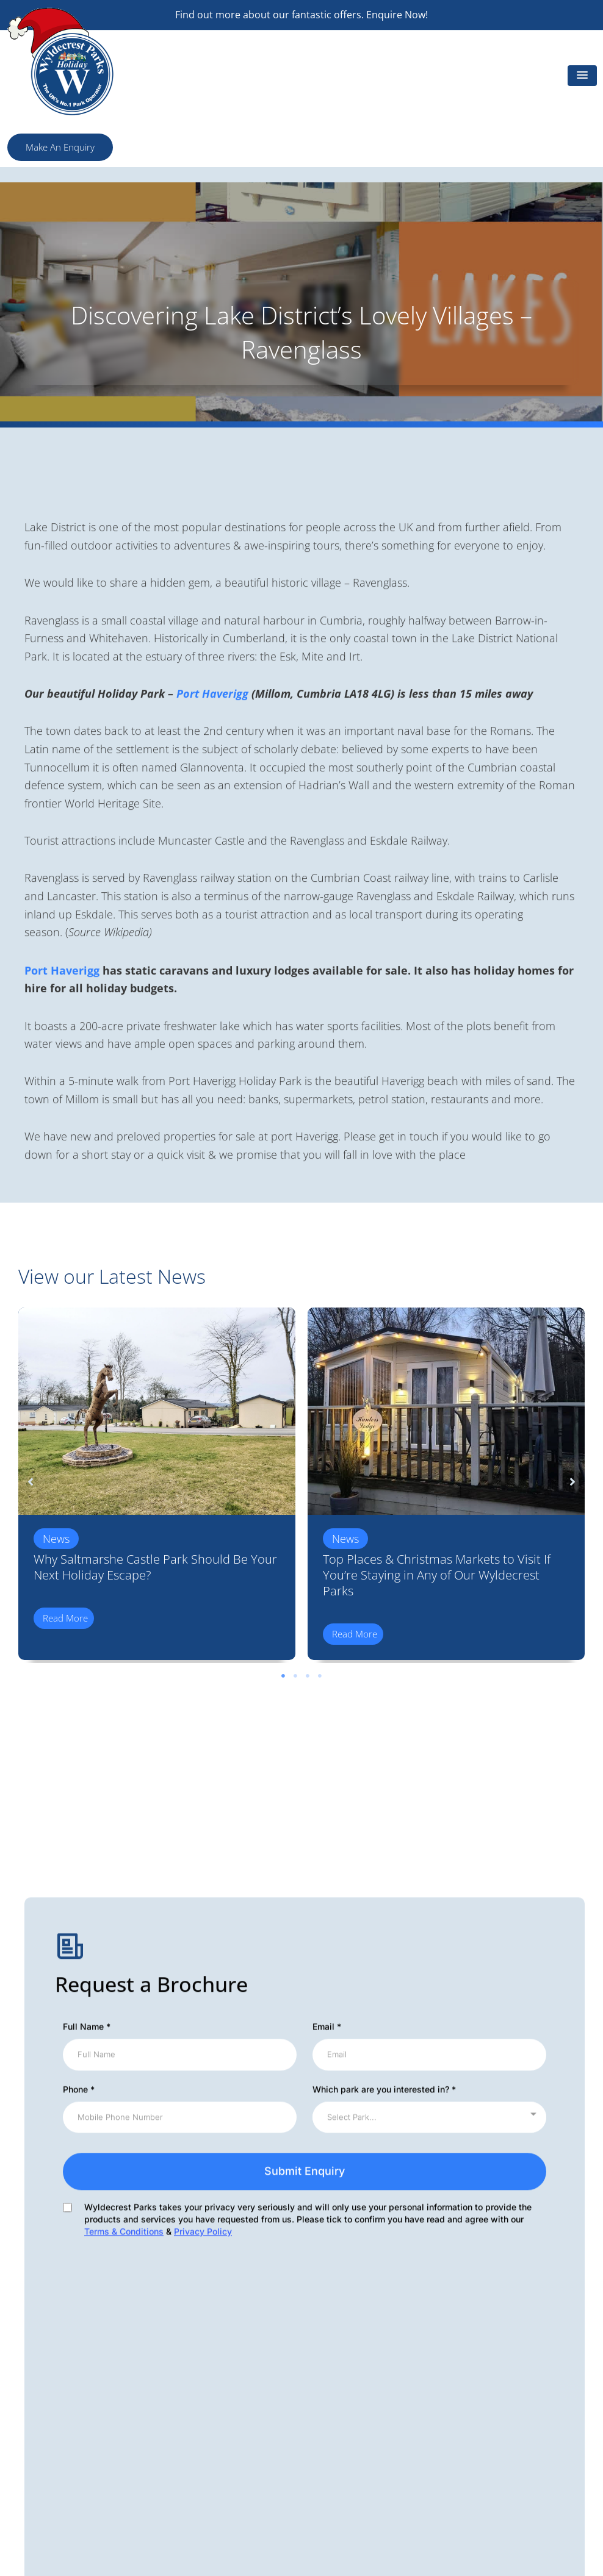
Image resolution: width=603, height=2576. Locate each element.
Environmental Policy (205, 2384)
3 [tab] (308, 1676)
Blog (470, 2402)
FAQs (472, 2420)
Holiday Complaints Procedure (377, 2457)
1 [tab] (283, 1676)
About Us (481, 2347)
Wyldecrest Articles (201, 2347)
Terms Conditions (348, 2420)
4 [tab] (320, 1676)
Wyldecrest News (348, 2384)
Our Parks (332, 2347)
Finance (327, 2402)
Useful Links (487, 2384)
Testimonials (488, 2493)
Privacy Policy (339, 2438)
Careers (478, 2438)
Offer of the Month (200, 2365)
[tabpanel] (157, 1486)
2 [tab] (295, 1676)
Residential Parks (498, 2475)
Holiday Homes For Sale (513, 2365)
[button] (582, 75)
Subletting (333, 2365)
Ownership (334, 2475)
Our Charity (184, 2402)
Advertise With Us (499, 2457)
